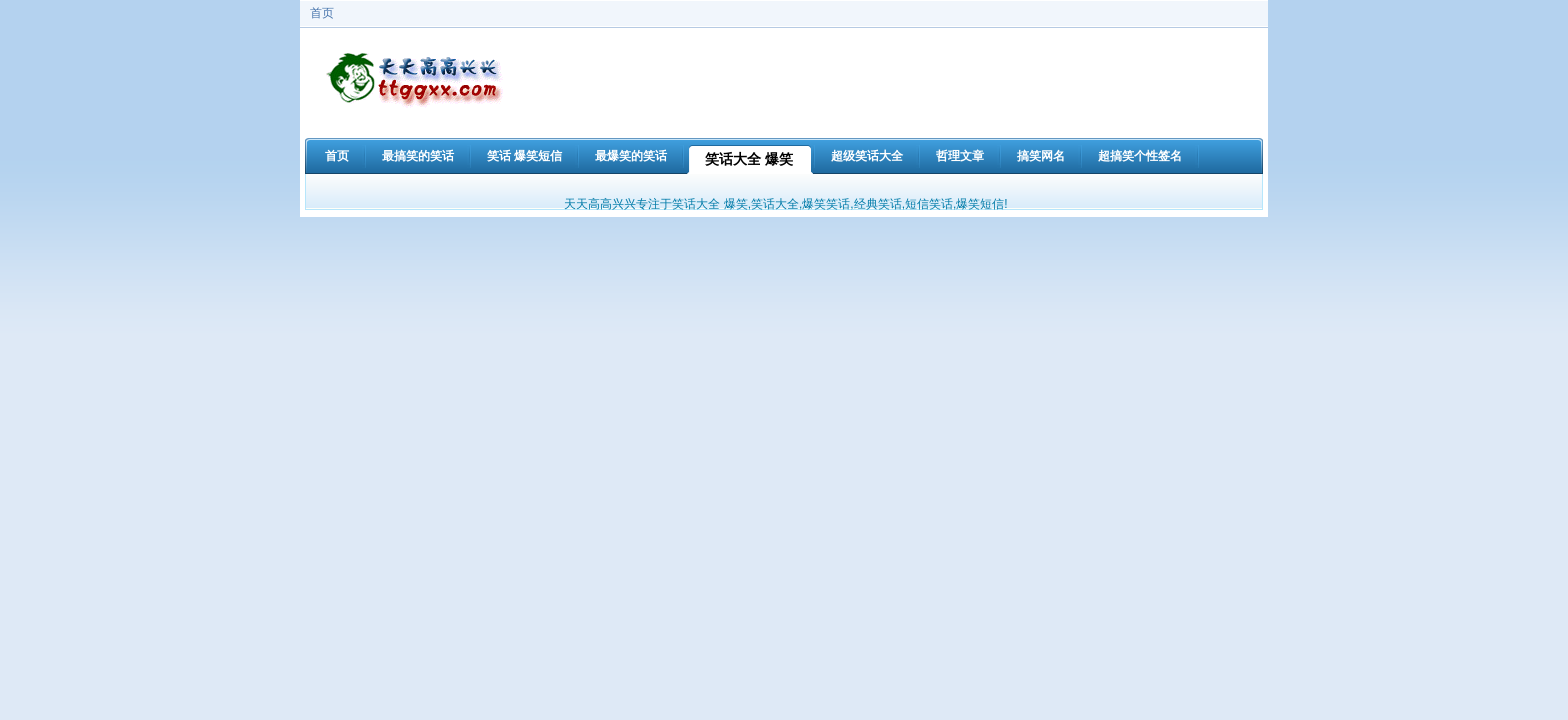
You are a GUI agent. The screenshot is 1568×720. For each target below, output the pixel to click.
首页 (322, 13)
